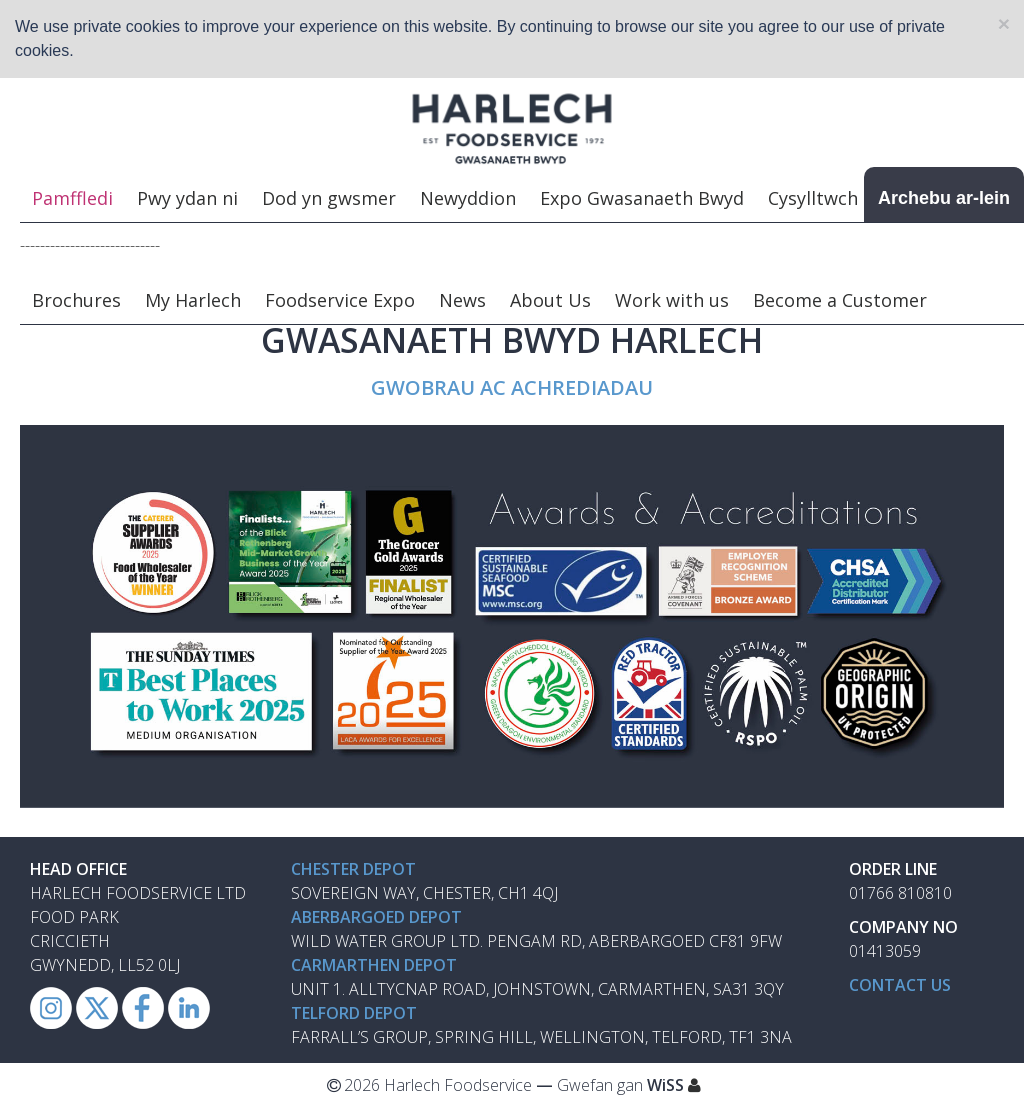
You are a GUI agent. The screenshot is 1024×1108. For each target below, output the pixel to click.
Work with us (672, 301)
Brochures (76, 301)
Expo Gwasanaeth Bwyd (642, 199)
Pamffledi (72, 199)
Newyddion (468, 199)
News (462, 301)
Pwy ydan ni (187, 199)
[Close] (1004, 23)
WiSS (665, 1086)
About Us (550, 301)
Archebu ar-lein (944, 199)
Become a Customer (840, 301)
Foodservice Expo (340, 301)
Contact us (900, 986)
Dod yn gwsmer (329, 199)
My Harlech (193, 301)
